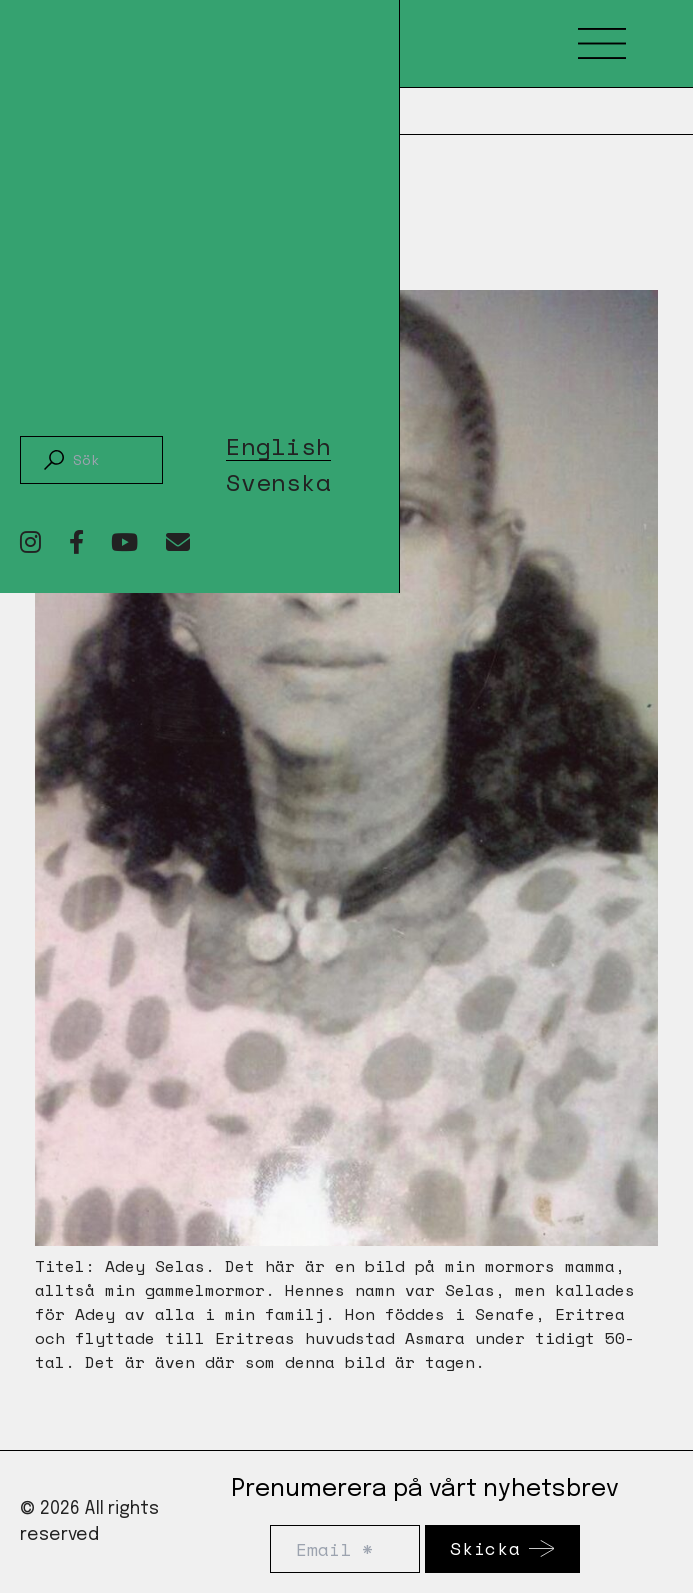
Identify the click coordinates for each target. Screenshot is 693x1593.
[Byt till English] (278, 443)
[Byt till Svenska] (278, 478)
